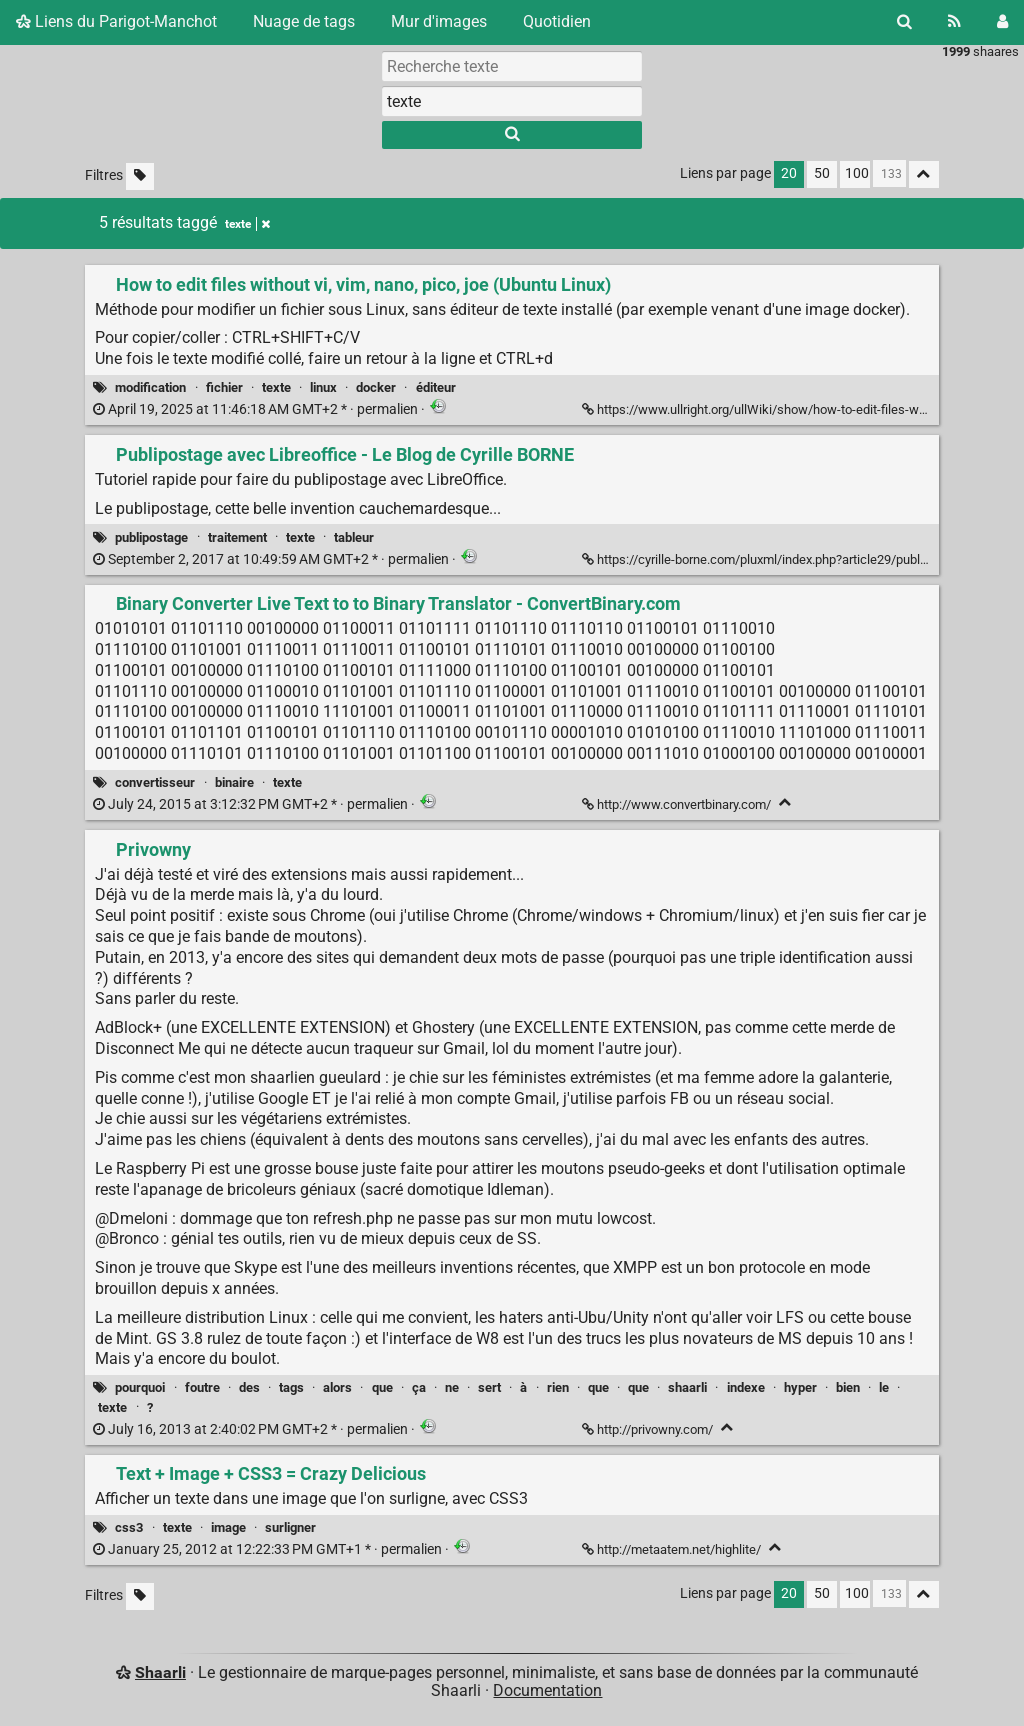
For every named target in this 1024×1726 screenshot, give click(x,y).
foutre (202, 1387)
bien (848, 1387)
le (884, 1387)
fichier (224, 387)
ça (419, 1387)
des (249, 1387)
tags (291, 1387)
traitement (237, 537)
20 (789, 173)
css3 (129, 1527)
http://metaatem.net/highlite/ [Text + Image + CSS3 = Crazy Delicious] (673, 1549)
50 (822, 173)
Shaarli (160, 1672)
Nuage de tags (304, 21)
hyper (800, 1387)
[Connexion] (1002, 22)
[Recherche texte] (512, 66)
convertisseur (155, 782)
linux (323, 387)
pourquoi (140, 1387)
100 (857, 173)
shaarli (687, 1387)
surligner (290, 1527)
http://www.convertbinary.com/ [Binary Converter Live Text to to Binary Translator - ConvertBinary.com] (678, 804)
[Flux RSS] (954, 22)
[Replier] (785, 802)
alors (337, 1387)
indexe (746, 1387)
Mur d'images (439, 21)
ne (452, 1387)
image (228, 1527)
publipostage (151, 537)
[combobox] (512, 101)
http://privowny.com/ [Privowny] (649, 1429)
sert (489, 1387)
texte (276, 387)
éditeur (436, 387)
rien (558, 1387)
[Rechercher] (904, 22)
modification (150, 387)
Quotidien (557, 21)
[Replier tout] (924, 174)
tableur (354, 537)
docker (376, 387)
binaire (234, 782)
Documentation (547, 1690)
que (382, 1387)
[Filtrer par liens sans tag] (140, 176)
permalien (257, 409)
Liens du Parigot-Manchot (116, 21)
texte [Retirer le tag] (247, 224)
